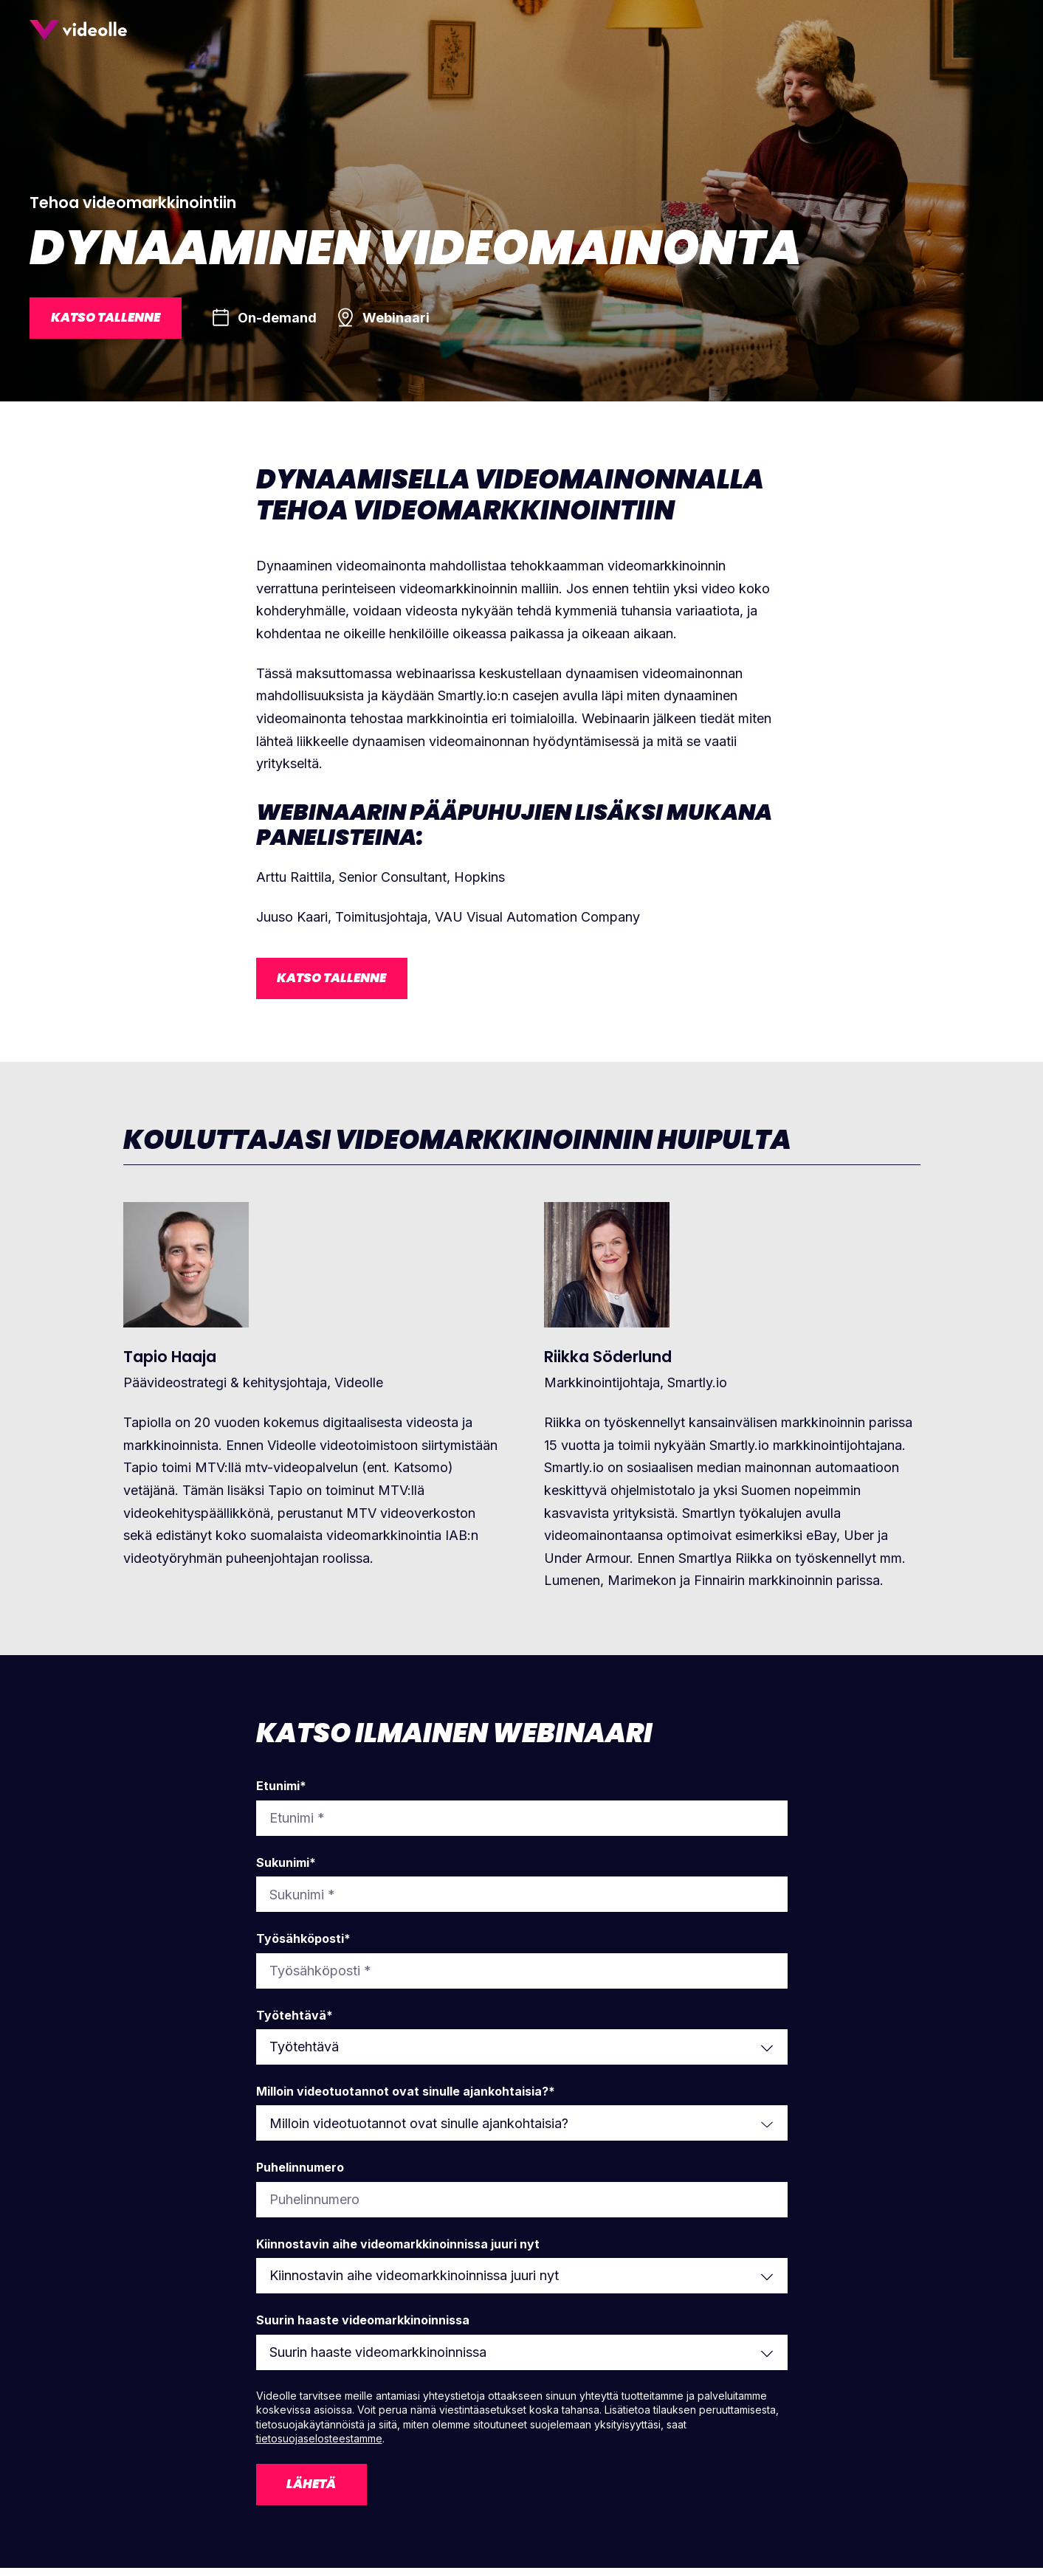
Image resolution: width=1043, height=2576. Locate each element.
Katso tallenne (111, 319)
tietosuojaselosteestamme (319, 2443)
